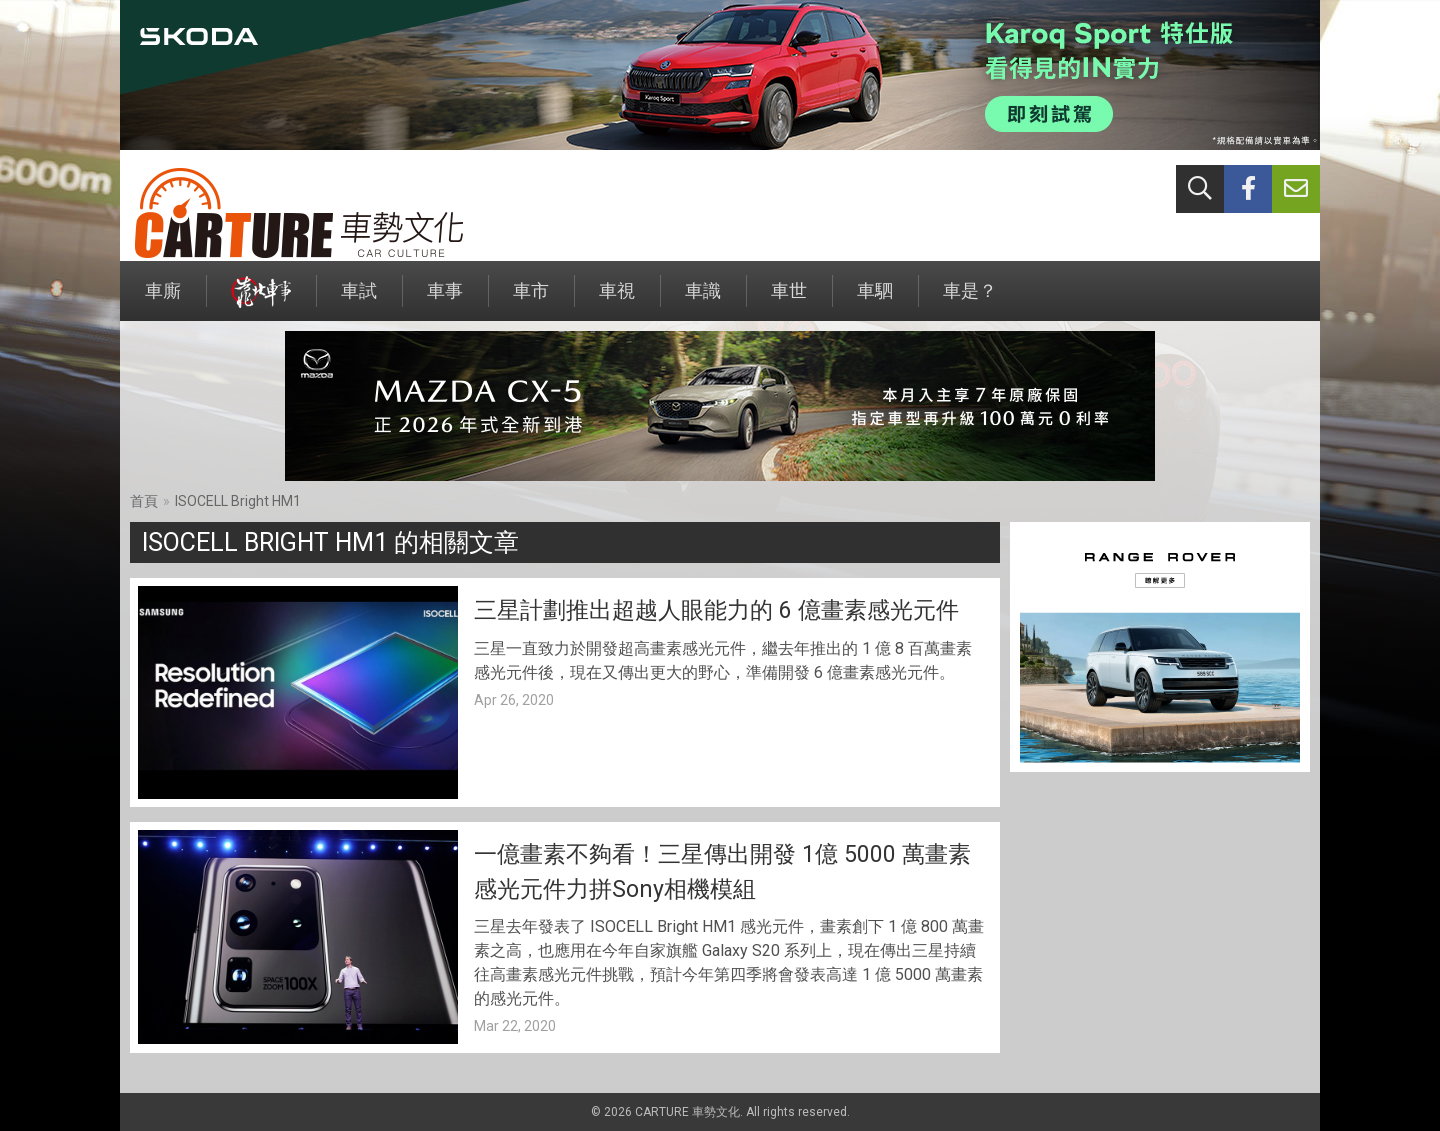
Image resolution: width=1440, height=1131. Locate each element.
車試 (359, 300)
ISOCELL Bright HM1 (238, 501)
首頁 (144, 501)
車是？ (970, 300)
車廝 (163, 300)
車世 (789, 300)
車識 (703, 300)
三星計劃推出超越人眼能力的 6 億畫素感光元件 (716, 610)
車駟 (875, 300)
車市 (531, 300)
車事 (445, 300)
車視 (617, 300)
